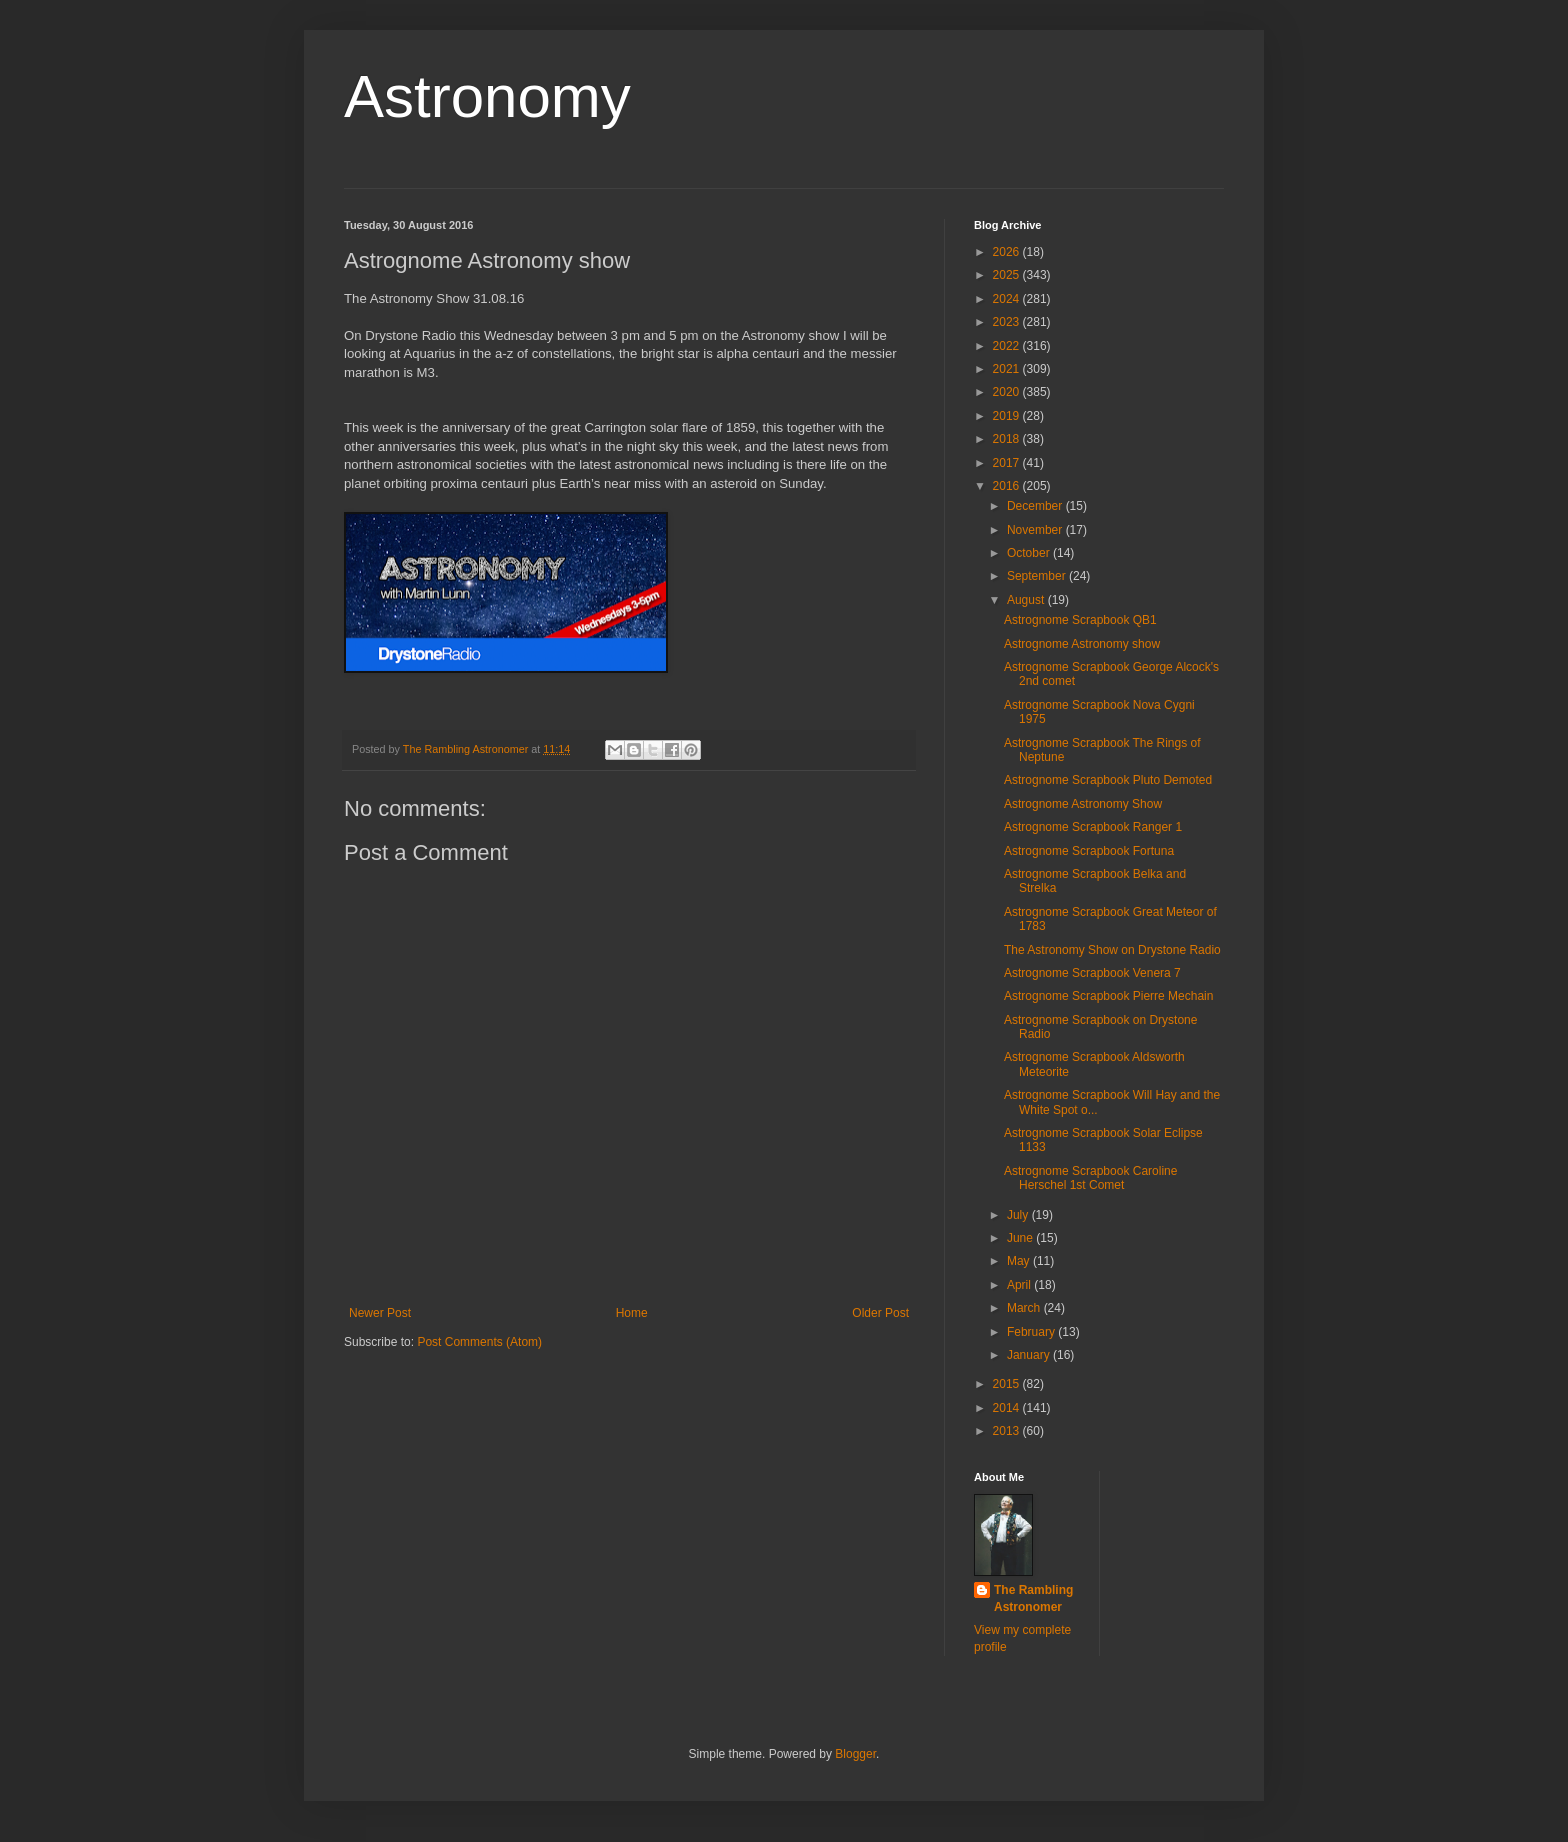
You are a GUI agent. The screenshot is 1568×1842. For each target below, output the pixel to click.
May (1020, 1261)
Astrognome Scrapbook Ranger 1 (1093, 827)
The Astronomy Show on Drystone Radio (1112, 950)
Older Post (880, 1313)
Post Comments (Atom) (479, 1342)
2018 (1008, 439)
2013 (1008, 1431)
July (1019, 1215)
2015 (1008, 1384)
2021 (1008, 369)
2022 (1008, 346)
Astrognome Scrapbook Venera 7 (1092, 973)
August (1027, 600)
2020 (1008, 392)
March (1025, 1308)
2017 (1008, 463)
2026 (1008, 252)
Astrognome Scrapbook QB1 (1080, 620)
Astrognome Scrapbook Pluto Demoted (1108, 780)
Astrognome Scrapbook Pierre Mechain (1108, 996)
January (1030, 1355)
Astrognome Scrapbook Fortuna (1089, 851)
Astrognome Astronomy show (1082, 644)
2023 (1008, 322)
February (1032, 1332)
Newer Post (380, 1313)
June (1021, 1238)
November (1036, 530)
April (1020, 1285)
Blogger (855, 1754)
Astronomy (487, 96)
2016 (1008, 486)
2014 (1008, 1408)
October (1030, 553)
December (1036, 506)
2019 (1008, 416)
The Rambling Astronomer (1033, 1598)
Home (632, 1313)
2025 (1008, 275)
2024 (1008, 299)
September (1038, 576)
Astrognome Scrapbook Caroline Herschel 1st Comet (1090, 1178)
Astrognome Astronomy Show (1083, 804)
